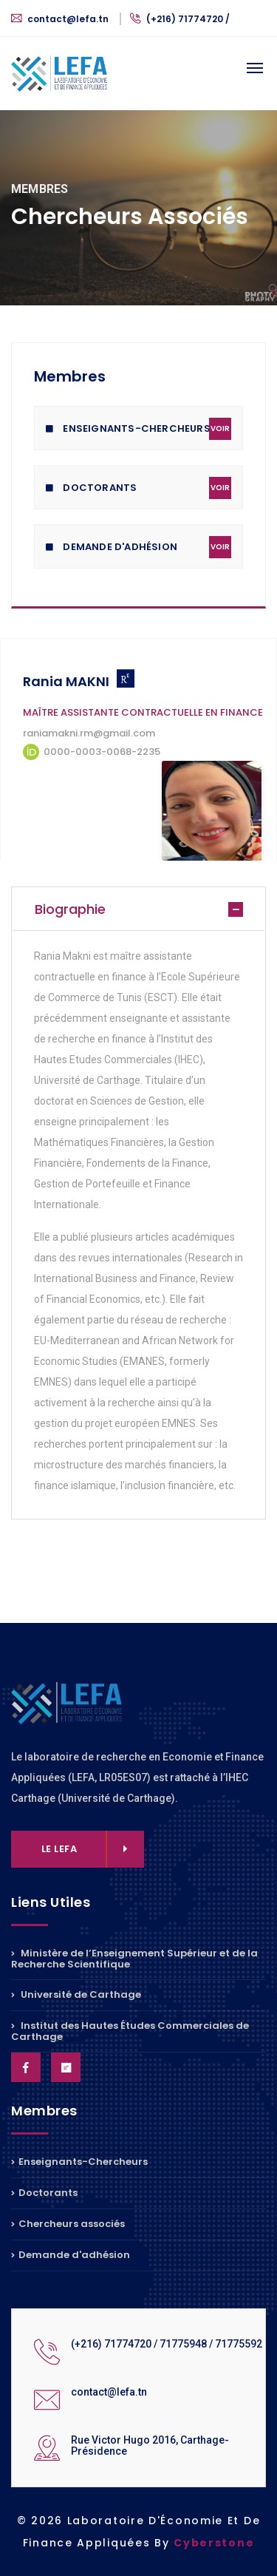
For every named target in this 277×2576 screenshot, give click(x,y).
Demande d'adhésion (70, 2255)
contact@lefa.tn (61, 19)
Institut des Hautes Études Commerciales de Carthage (130, 2031)
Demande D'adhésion (138, 547)
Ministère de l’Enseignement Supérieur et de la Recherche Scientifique (134, 1959)
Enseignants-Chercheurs (138, 429)
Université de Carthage (76, 1994)
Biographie (70, 909)
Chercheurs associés (68, 2224)
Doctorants (138, 488)
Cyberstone (214, 2542)
